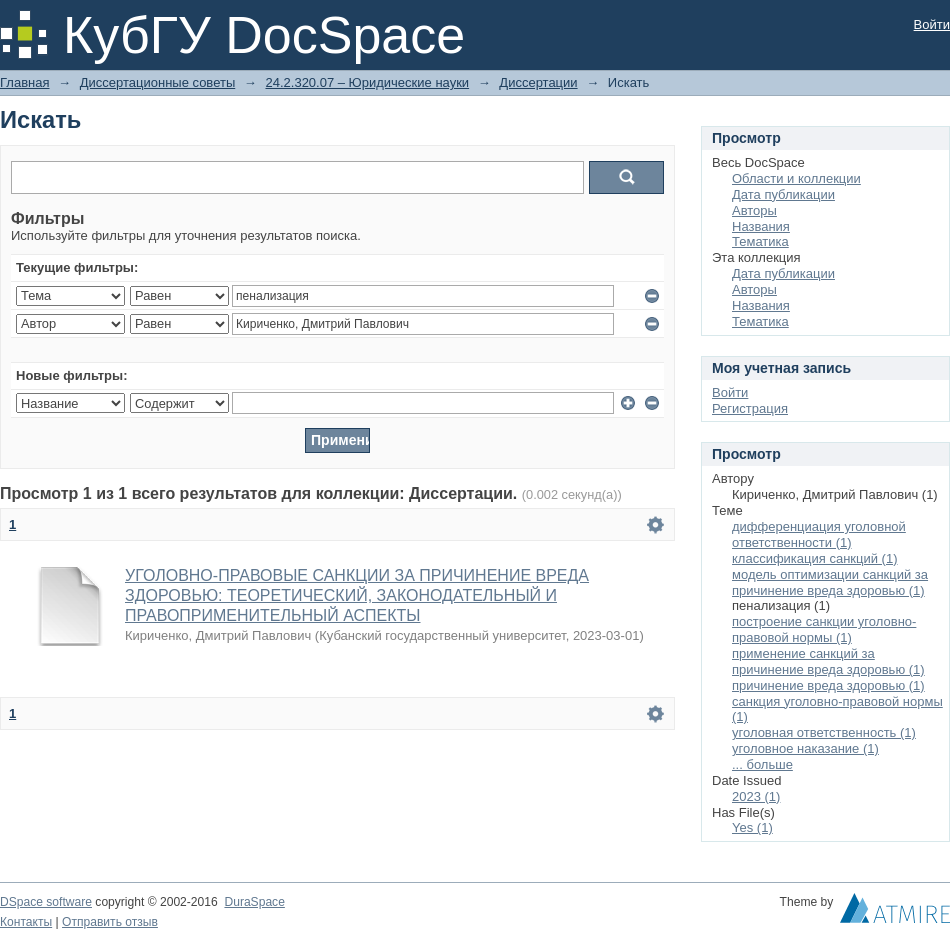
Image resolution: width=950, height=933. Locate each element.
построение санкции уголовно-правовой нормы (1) (824, 629)
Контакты (26, 922)
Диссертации (538, 82)
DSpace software (46, 902)
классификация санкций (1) (815, 558)
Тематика (760, 241)
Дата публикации (783, 194)
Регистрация (750, 408)
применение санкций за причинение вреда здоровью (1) (828, 661)
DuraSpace (254, 902)
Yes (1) (752, 827)
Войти (932, 24)
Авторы (754, 210)
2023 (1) (756, 796)
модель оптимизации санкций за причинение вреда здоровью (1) (830, 582)
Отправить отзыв (110, 922)
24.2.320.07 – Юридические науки (367, 82)
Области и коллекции (796, 178)
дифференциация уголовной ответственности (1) (819, 534)
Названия (761, 226)
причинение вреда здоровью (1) (828, 685)
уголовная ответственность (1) (824, 732)
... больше (762, 764)
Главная (24, 82)
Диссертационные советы (158, 82)
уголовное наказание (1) (805, 748)
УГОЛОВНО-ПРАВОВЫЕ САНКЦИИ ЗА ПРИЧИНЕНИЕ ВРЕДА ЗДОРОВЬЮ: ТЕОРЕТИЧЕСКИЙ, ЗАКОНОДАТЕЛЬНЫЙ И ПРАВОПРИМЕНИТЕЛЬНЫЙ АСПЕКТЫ (357, 595)
